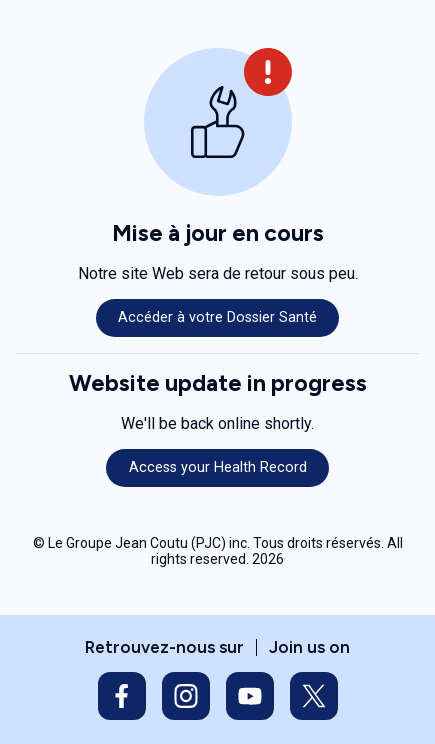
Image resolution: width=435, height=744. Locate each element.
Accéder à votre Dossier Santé (217, 317)
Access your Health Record (218, 467)
